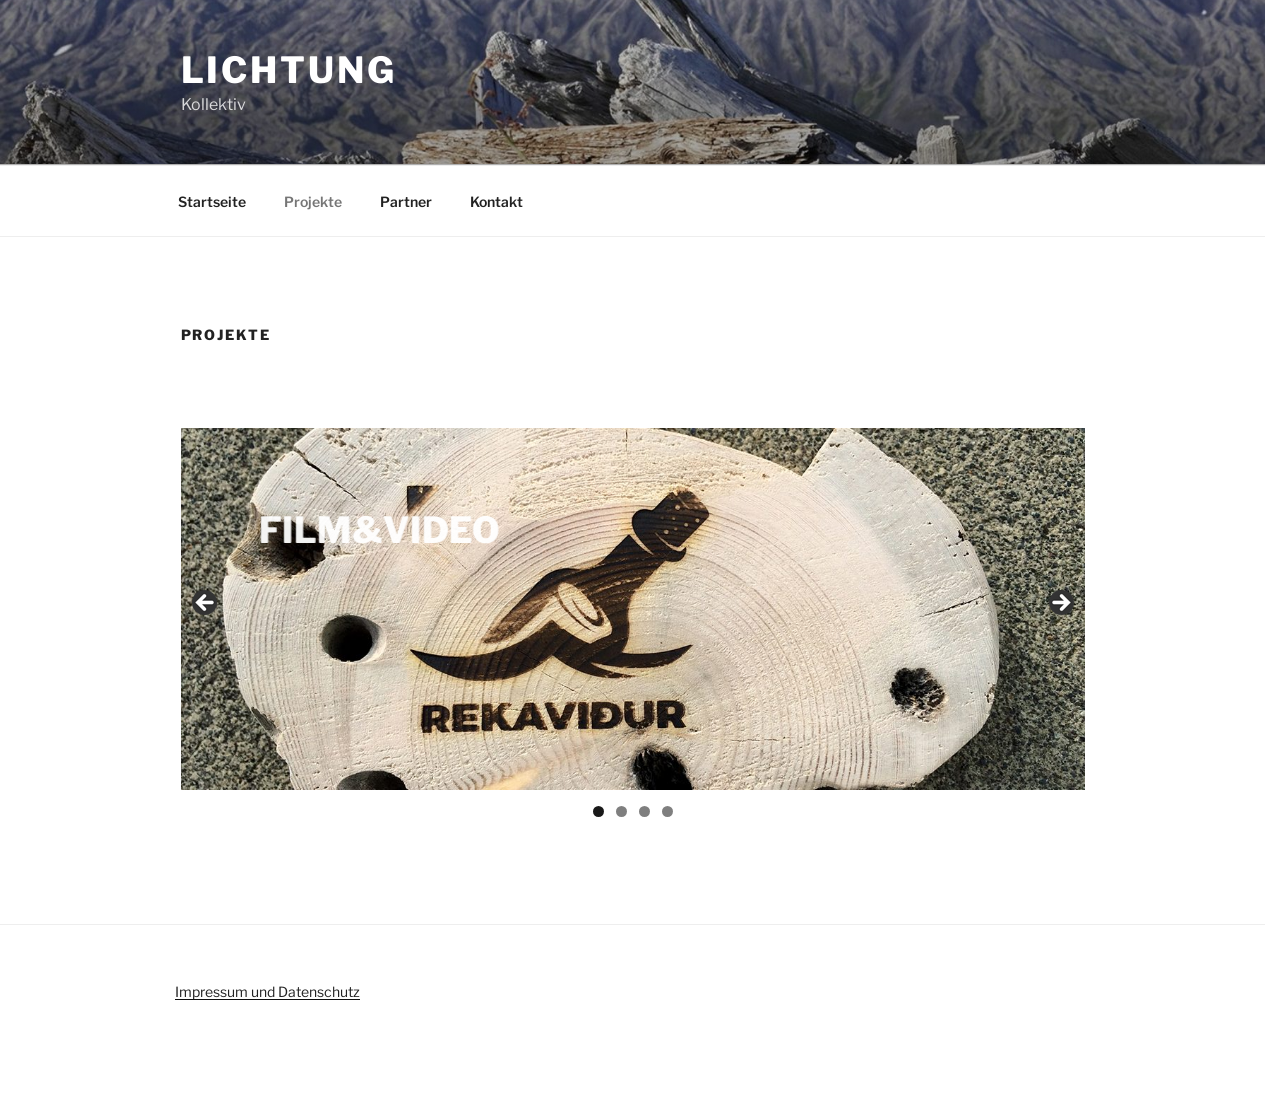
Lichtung (289, 70)
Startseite (212, 201)
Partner (406, 201)
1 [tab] (598, 811)
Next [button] (1060, 604)
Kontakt (496, 201)
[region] (633, 609)
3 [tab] (644, 811)
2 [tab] (621, 811)
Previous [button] (206, 604)
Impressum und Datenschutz (267, 991)
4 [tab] (667, 811)
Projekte (313, 201)
